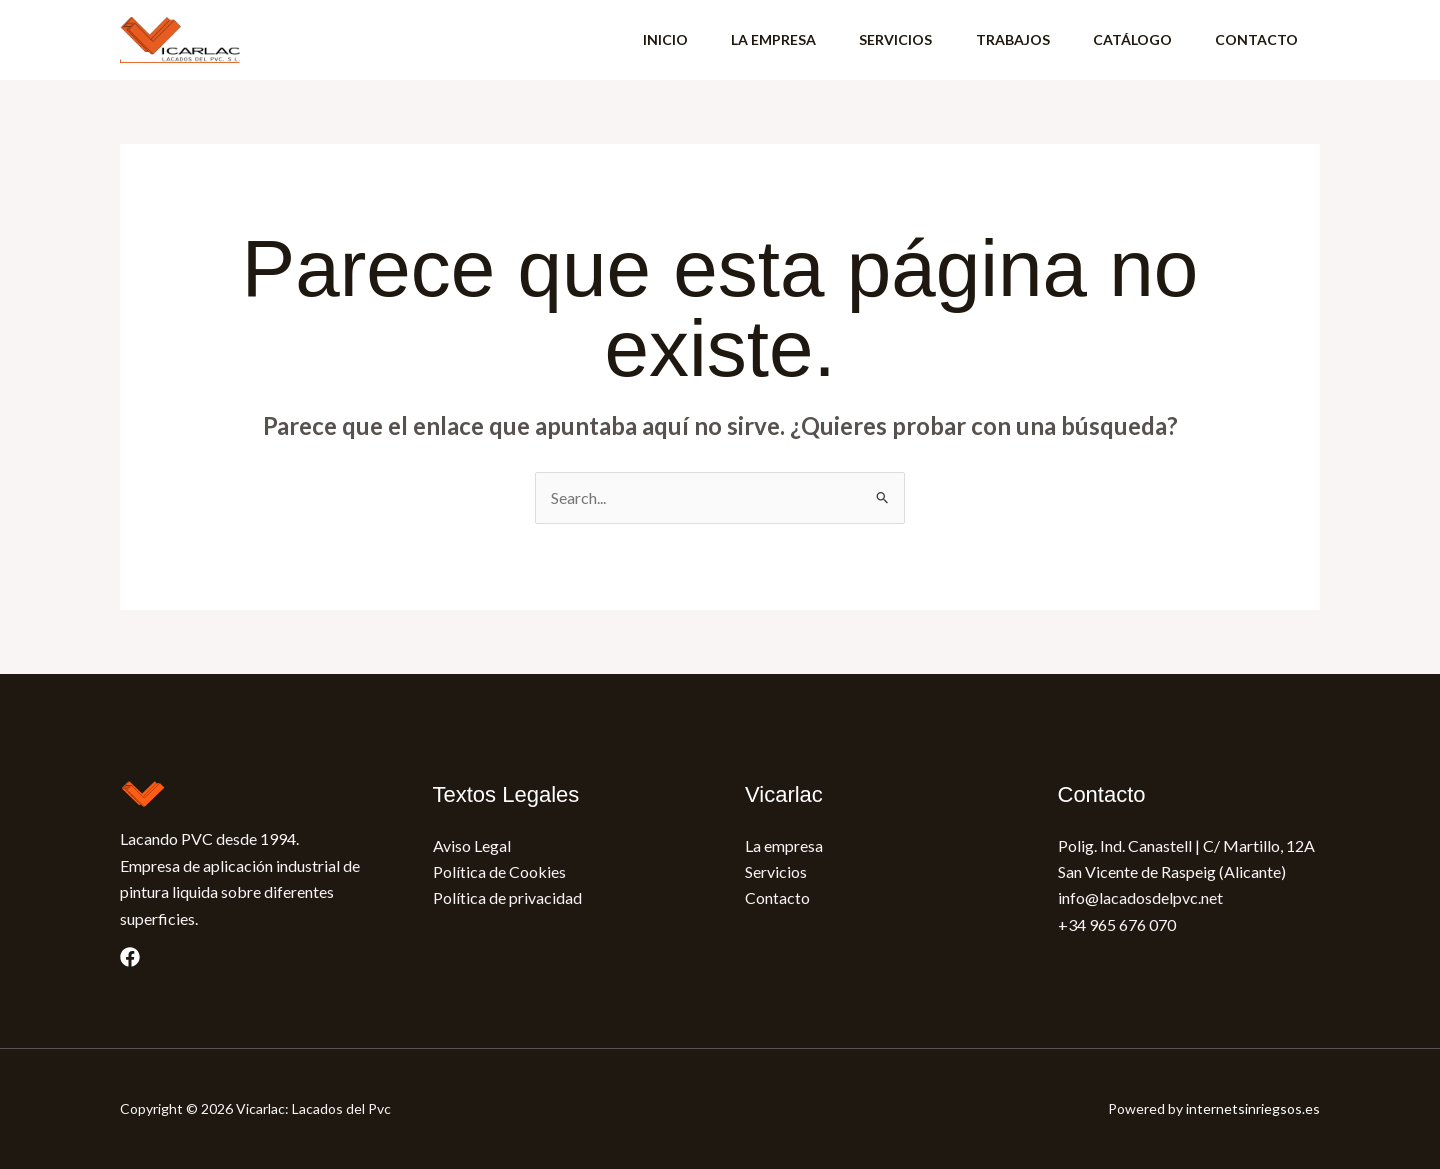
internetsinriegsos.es (1253, 1108)
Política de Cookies (499, 871)
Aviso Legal (472, 845)
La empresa (784, 845)
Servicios (776, 871)
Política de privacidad (507, 897)
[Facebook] (130, 957)
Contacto (777, 897)
